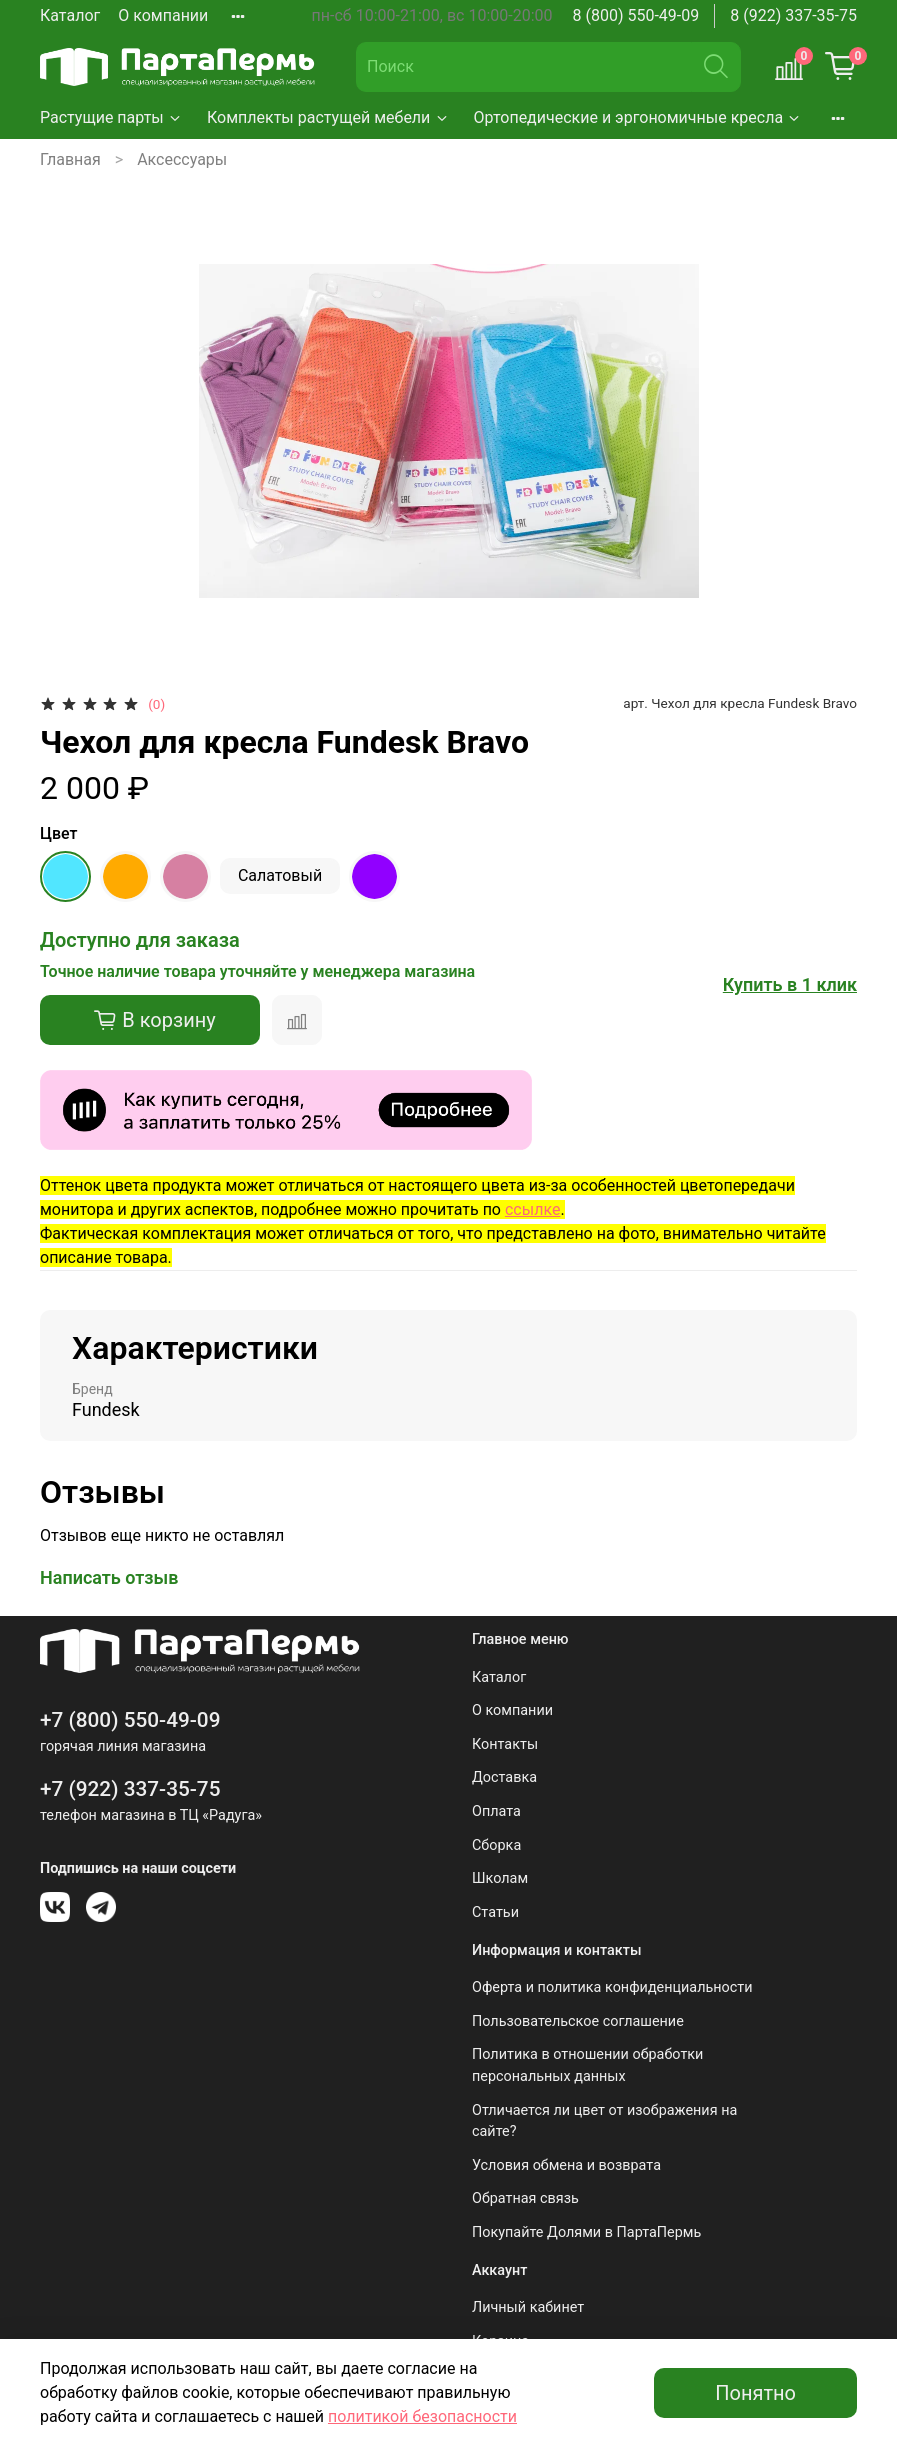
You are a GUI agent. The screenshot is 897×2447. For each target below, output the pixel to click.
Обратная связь (525, 2198)
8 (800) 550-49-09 (636, 15)
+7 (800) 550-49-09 (130, 1720)
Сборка (496, 1845)
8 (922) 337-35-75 (793, 15)
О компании (163, 15)
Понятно (755, 2393)
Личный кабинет (528, 2307)
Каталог (70, 15)
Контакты (505, 1744)
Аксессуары (182, 159)
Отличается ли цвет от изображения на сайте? (604, 2121)
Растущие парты (111, 117)
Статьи (495, 1912)
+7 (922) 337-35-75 (130, 1789)
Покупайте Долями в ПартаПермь (586, 2232)
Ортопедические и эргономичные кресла (638, 117)
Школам (500, 1878)
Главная (70, 159)
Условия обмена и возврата (566, 2165)
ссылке (532, 1209)
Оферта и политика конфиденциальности (612, 1987)
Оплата (496, 1811)
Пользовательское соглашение (578, 2021)
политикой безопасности (422, 2416)
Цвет (58, 833)
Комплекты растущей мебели (328, 117)
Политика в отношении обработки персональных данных (587, 2065)
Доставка (504, 1777)
